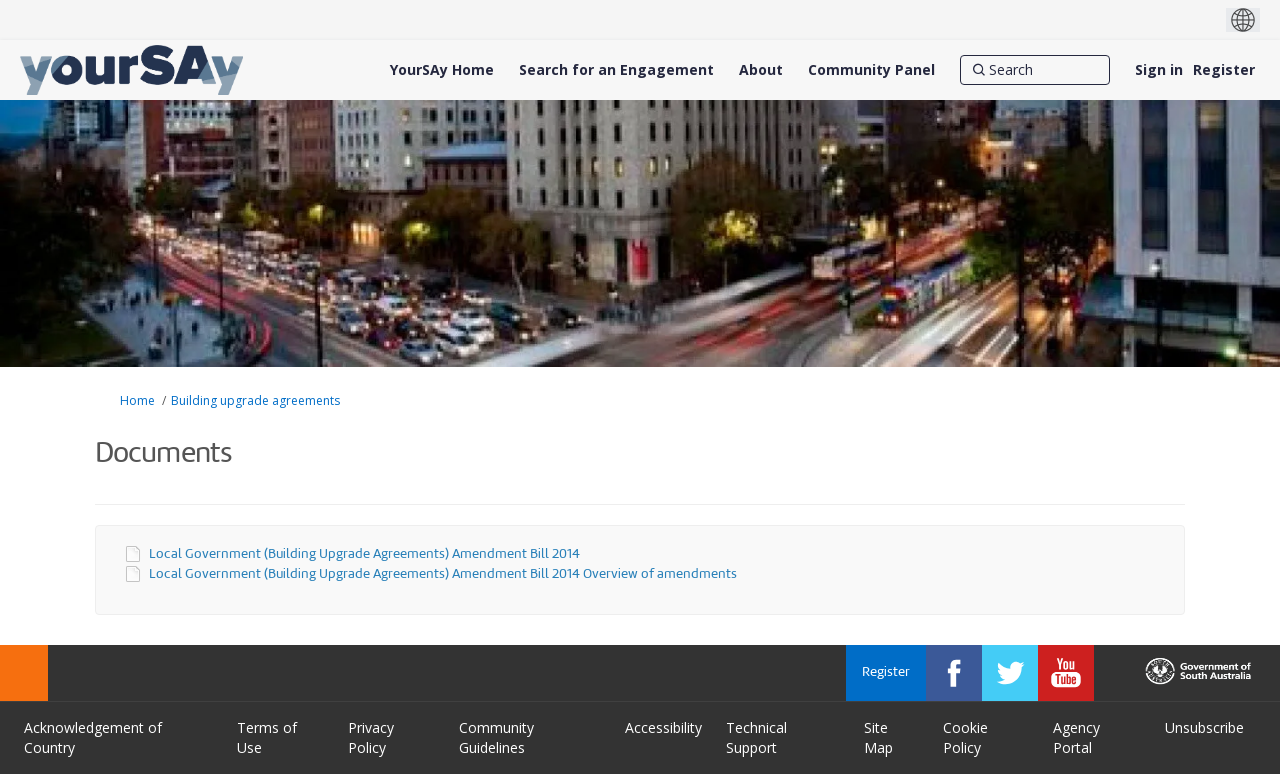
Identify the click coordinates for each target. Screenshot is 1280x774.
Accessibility (663, 727)
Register (1224, 69)
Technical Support (756, 737)
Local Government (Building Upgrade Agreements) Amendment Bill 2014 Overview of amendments (443, 574)
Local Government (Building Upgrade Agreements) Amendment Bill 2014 (364, 554)
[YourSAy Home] (442, 70)
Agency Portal (1076, 737)
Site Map (878, 737)
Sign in (1159, 69)
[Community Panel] (871, 70)
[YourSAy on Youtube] (1066, 673)
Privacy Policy (371, 737)
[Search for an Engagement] (616, 70)
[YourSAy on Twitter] (1010, 673)
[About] (761, 70)
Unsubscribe (1204, 727)
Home (137, 400)
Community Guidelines (496, 737)
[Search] (1035, 70)
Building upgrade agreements (255, 400)
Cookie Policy (965, 737)
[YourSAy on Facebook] (954, 673)
